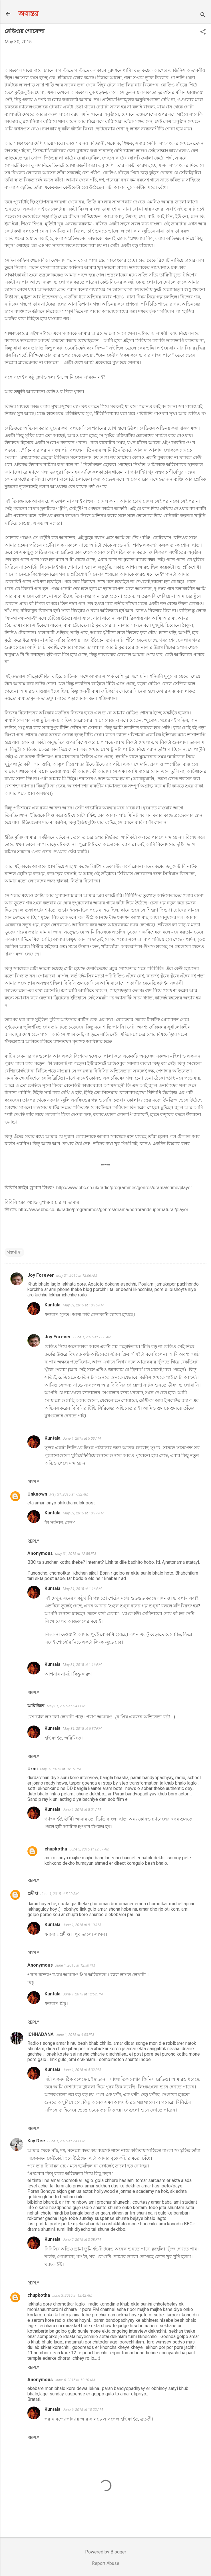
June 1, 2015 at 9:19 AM (82, 1925)
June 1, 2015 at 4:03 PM (75, 2034)
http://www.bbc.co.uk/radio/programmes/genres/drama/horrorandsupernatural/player (103, 1209)
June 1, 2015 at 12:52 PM (83, 1994)
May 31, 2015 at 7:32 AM (68, 1494)
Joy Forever (40, 1275)
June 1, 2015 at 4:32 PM (82, 2070)
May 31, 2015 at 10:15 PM (60, 1769)
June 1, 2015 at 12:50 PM (75, 1965)
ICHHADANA (40, 2034)
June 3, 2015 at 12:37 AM (89, 1849)
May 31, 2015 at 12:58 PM (75, 1553)
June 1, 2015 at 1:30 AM (92, 1337)
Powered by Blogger (105, 2552)
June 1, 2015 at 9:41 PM (66, 2141)
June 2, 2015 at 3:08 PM (82, 2239)
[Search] (203, 15)
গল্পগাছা (14, 1252)
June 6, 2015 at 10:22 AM (83, 2409)
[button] (203, 32)
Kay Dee (36, 2140)
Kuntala (53, 1305)
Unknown (37, 1494)
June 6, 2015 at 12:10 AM (75, 2380)
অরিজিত (35, 1705)
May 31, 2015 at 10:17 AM (83, 1513)
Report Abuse (105, 2563)
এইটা (139, 1354)
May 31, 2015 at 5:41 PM (66, 1706)
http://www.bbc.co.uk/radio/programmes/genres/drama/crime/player (124, 1187)
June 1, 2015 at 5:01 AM (82, 1809)
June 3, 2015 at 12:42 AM (72, 2295)
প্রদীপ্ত (32, 1893)
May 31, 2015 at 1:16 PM (82, 1589)
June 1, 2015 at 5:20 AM (60, 1894)
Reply (33, 1482)
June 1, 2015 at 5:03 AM (82, 1438)
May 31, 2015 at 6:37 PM (82, 1728)
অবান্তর (28, 14)
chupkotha (56, 1849)
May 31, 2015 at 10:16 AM (83, 1305)
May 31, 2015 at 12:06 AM (76, 1275)
